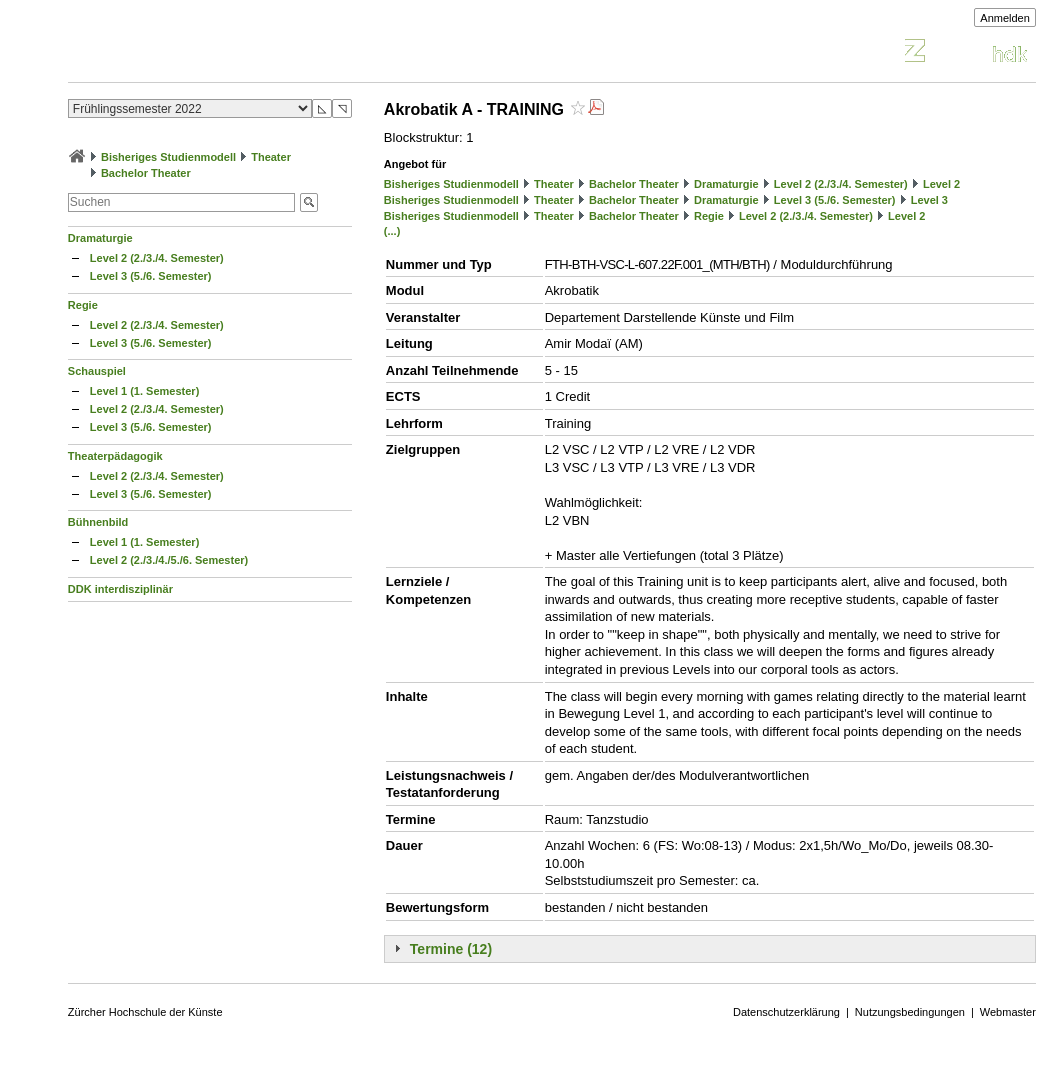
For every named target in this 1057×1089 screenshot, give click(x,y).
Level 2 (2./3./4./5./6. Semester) (169, 560)
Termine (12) (451, 949)
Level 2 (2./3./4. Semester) (157, 258)
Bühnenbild (98, 522)
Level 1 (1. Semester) (144, 391)
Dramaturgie (100, 238)
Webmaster (1008, 1012)
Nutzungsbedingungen (910, 1012)
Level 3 (929, 200)
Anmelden (1005, 18)
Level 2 (941, 184)
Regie (83, 305)
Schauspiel (97, 371)
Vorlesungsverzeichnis (215, 53)
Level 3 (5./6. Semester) (151, 276)
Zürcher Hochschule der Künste (145, 1012)
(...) (392, 231)
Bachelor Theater (146, 173)
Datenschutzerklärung (786, 1012)
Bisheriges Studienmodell (168, 157)
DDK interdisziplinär (120, 589)
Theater (271, 157)
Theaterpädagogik (115, 456)
